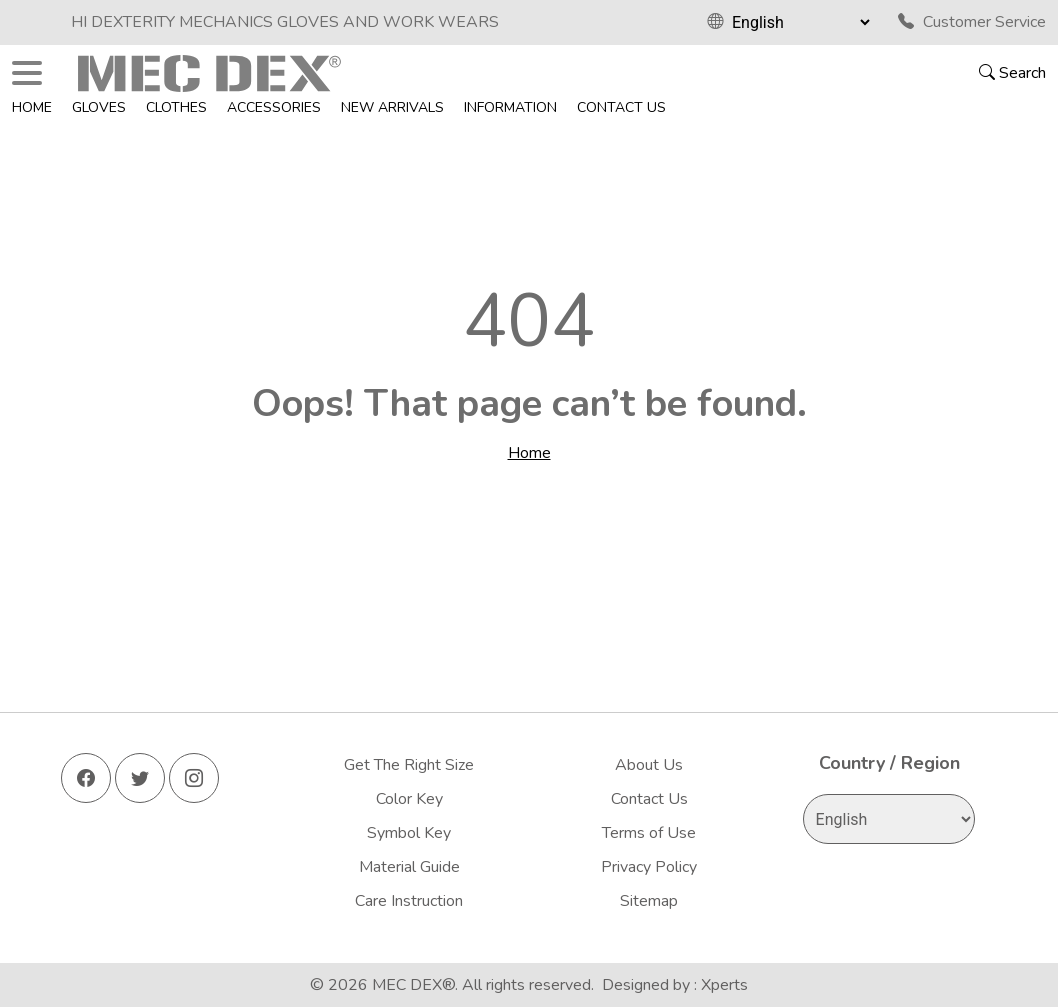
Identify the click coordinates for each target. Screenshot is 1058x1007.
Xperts (724, 985)
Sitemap (649, 901)
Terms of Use (649, 833)
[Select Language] (800, 22)
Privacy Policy (649, 867)
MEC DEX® (413, 985)
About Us (649, 765)
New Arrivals (392, 107)
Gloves (99, 107)
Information (510, 107)
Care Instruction (409, 901)
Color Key (409, 799)
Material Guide (409, 867)
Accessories (274, 107)
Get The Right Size (409, 765)
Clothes (176, 107)
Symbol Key (409, 833)
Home (32, 107)
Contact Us (621, 107)
